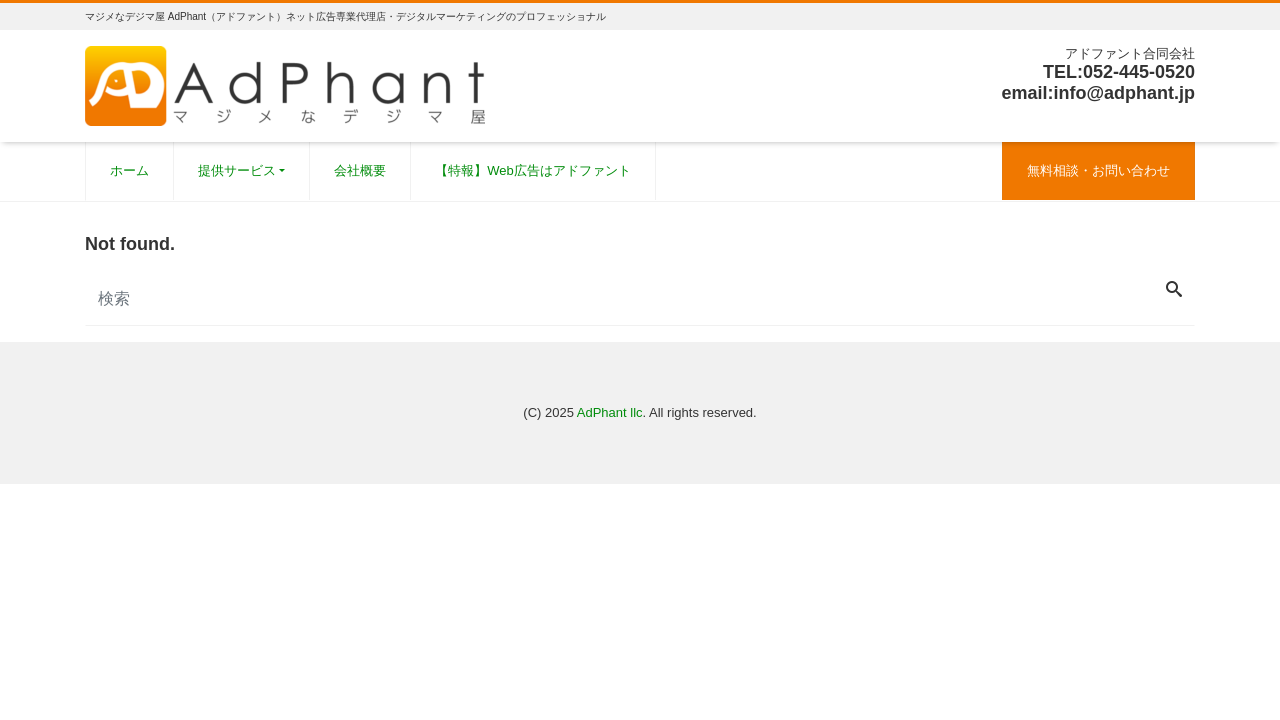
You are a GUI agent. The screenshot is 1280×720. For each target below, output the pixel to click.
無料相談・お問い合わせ (1098, 170)
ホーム (129, 170)
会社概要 (360, 170)
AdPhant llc (610, 412)
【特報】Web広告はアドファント (533, 170)
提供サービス (237, 170)
